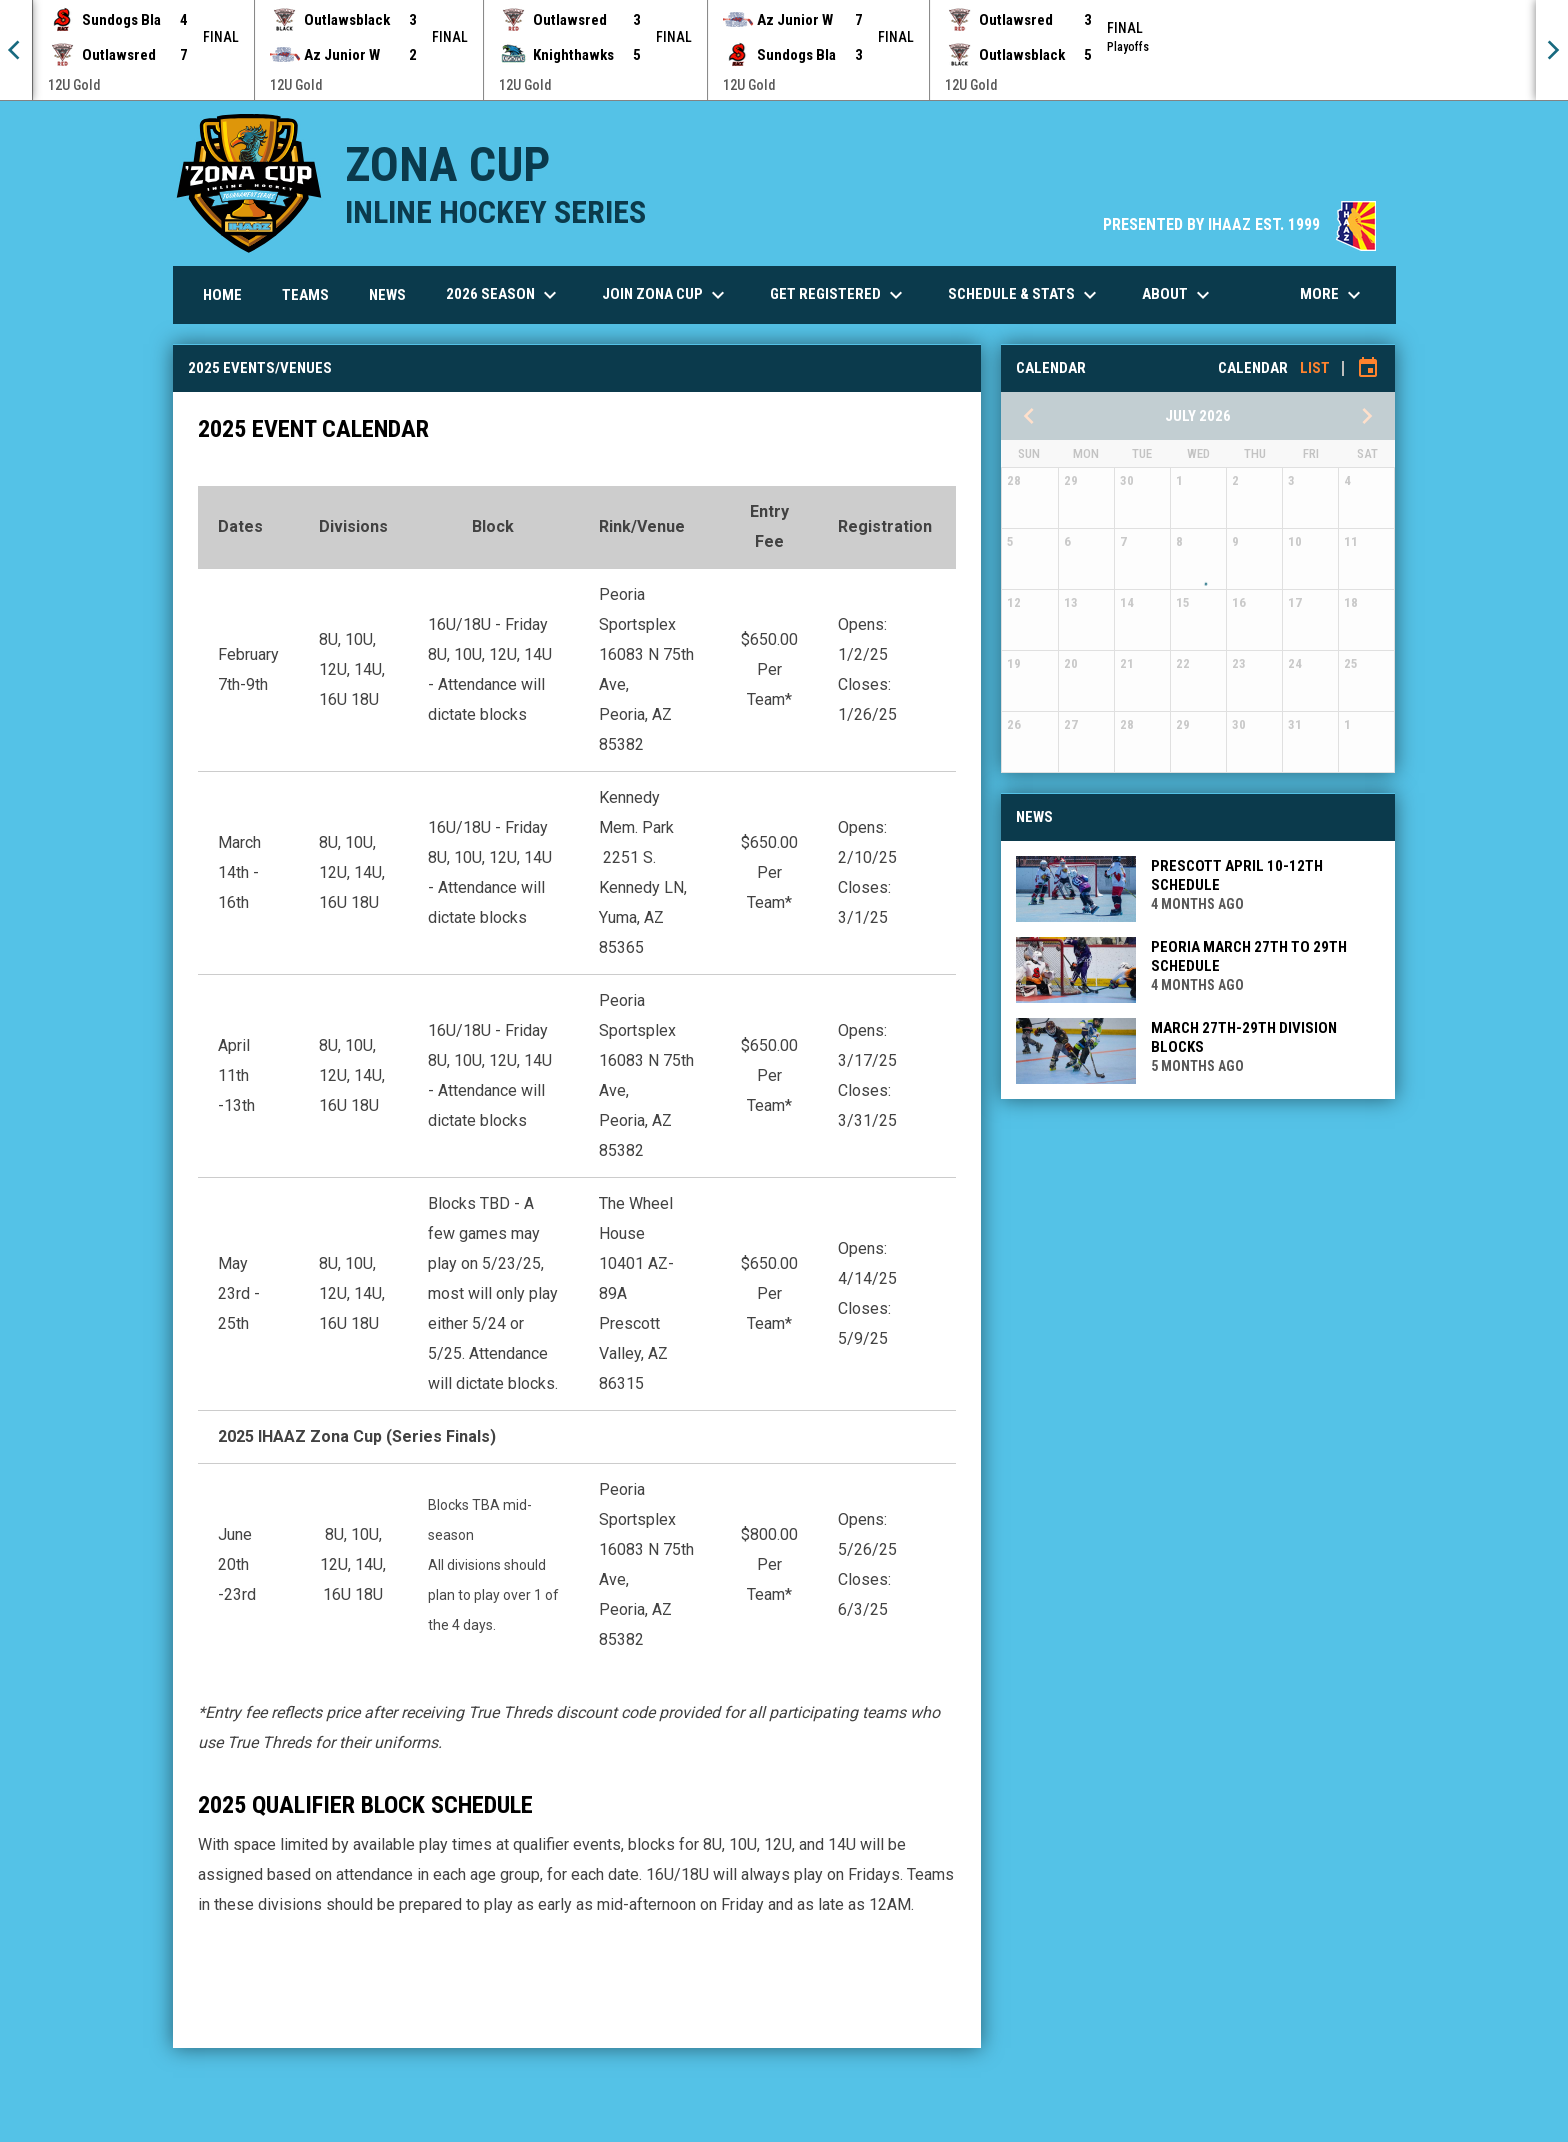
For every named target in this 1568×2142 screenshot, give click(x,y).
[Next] (1552, 50)
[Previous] (16, 50)
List (1315, 368)
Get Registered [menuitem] (839, 295)
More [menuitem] (1333, 295)
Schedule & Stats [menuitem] (1025, 295)
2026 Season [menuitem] (504, 295)
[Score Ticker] (784, 50)
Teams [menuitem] (305, 295)
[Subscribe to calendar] (1368, 368)
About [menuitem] (1178, 295)
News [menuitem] (387, 295)
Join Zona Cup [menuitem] (666, 295)
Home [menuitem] (222, 295)
